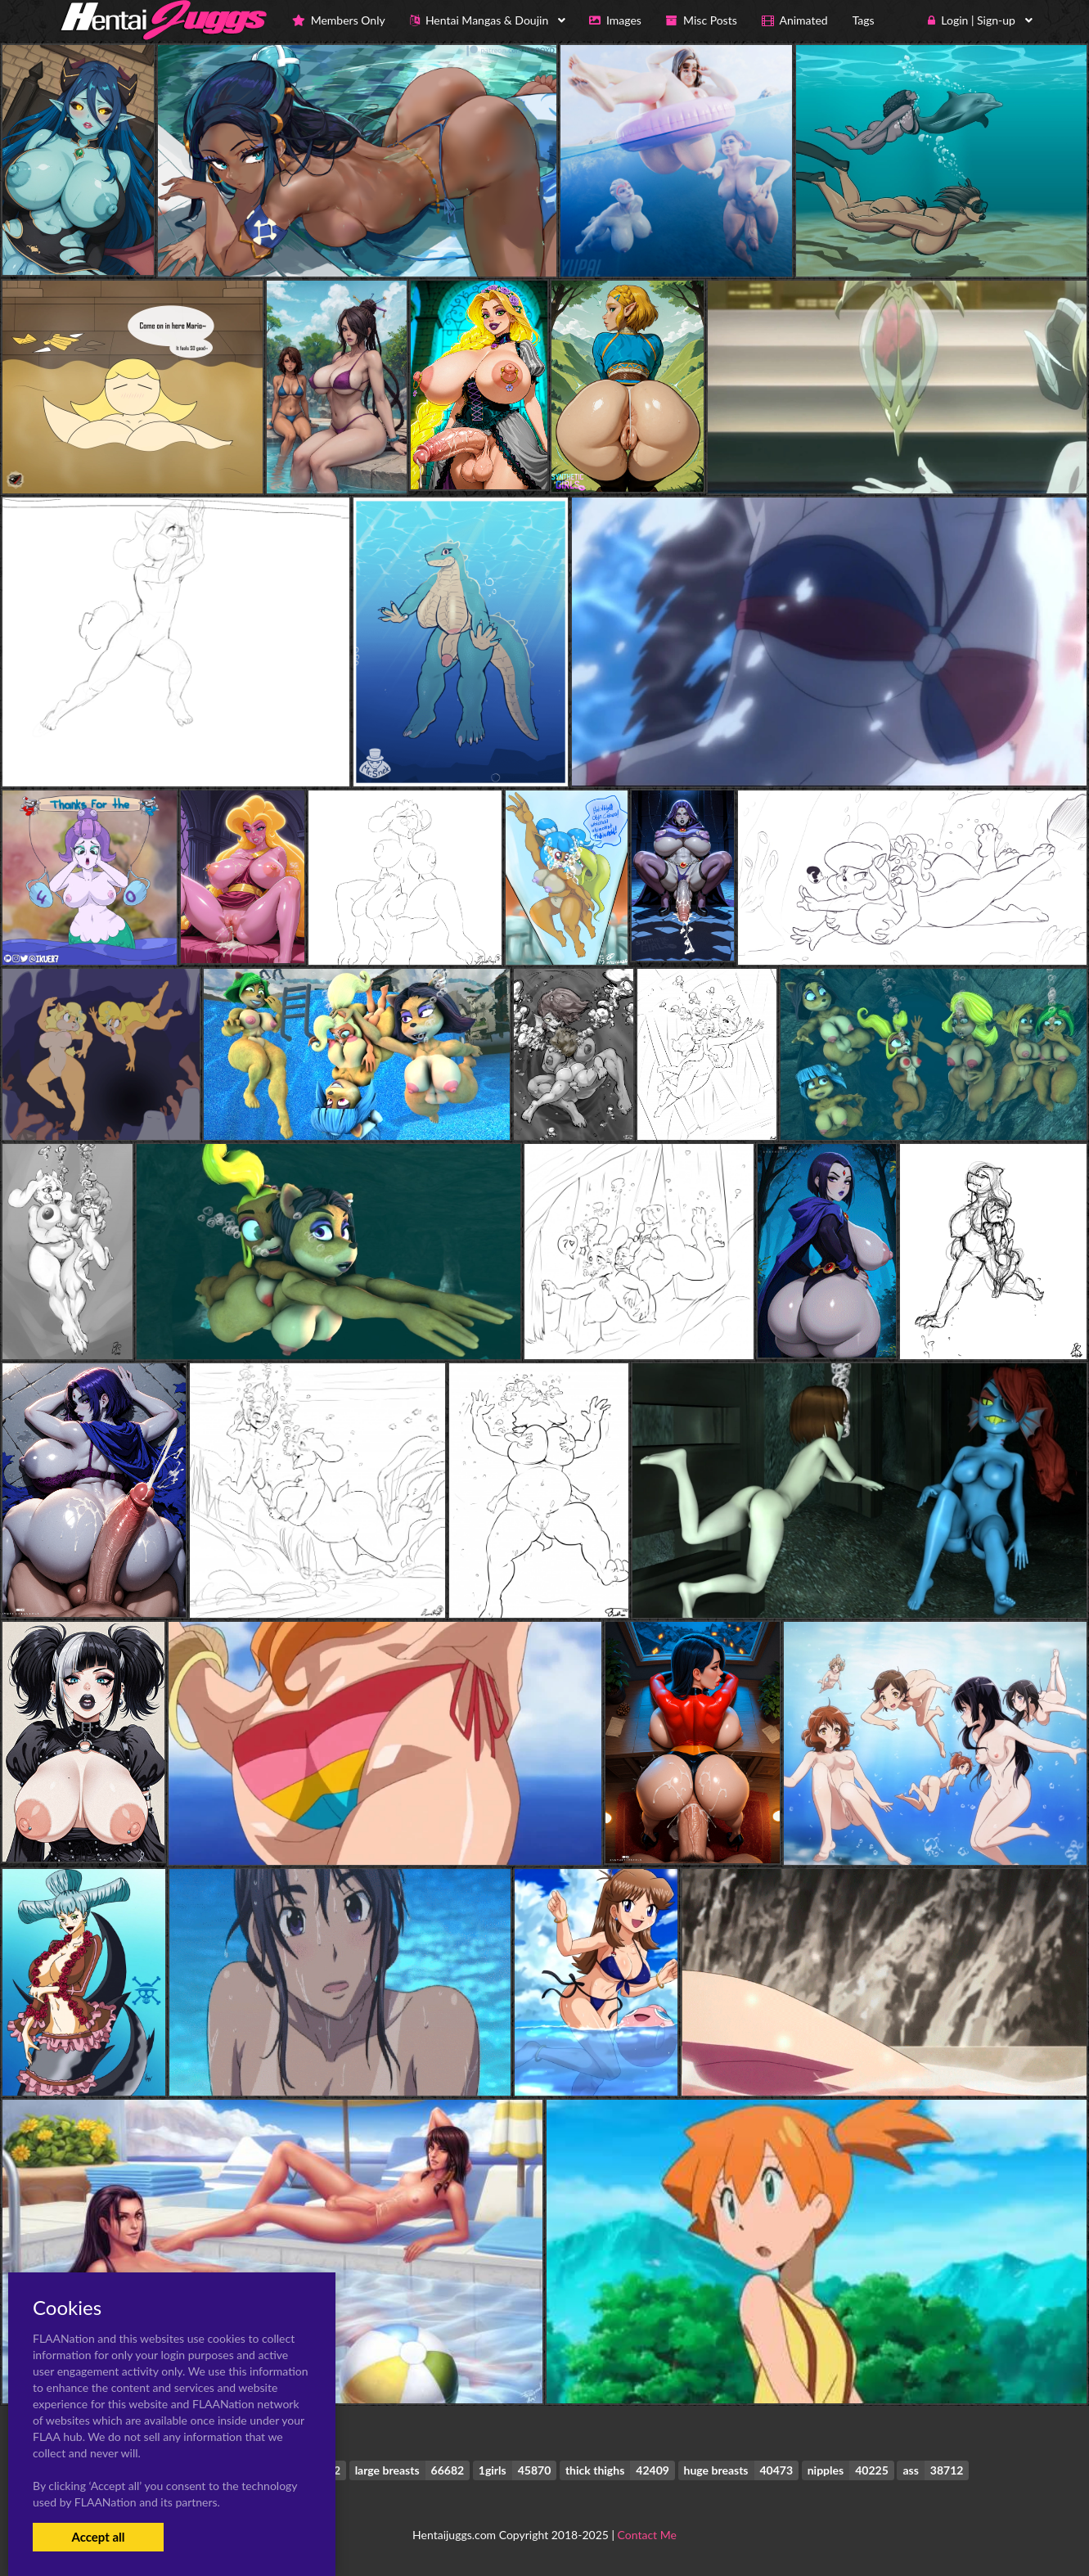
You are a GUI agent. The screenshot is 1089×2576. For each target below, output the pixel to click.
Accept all (97, 2536)
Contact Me (647, 2535)
